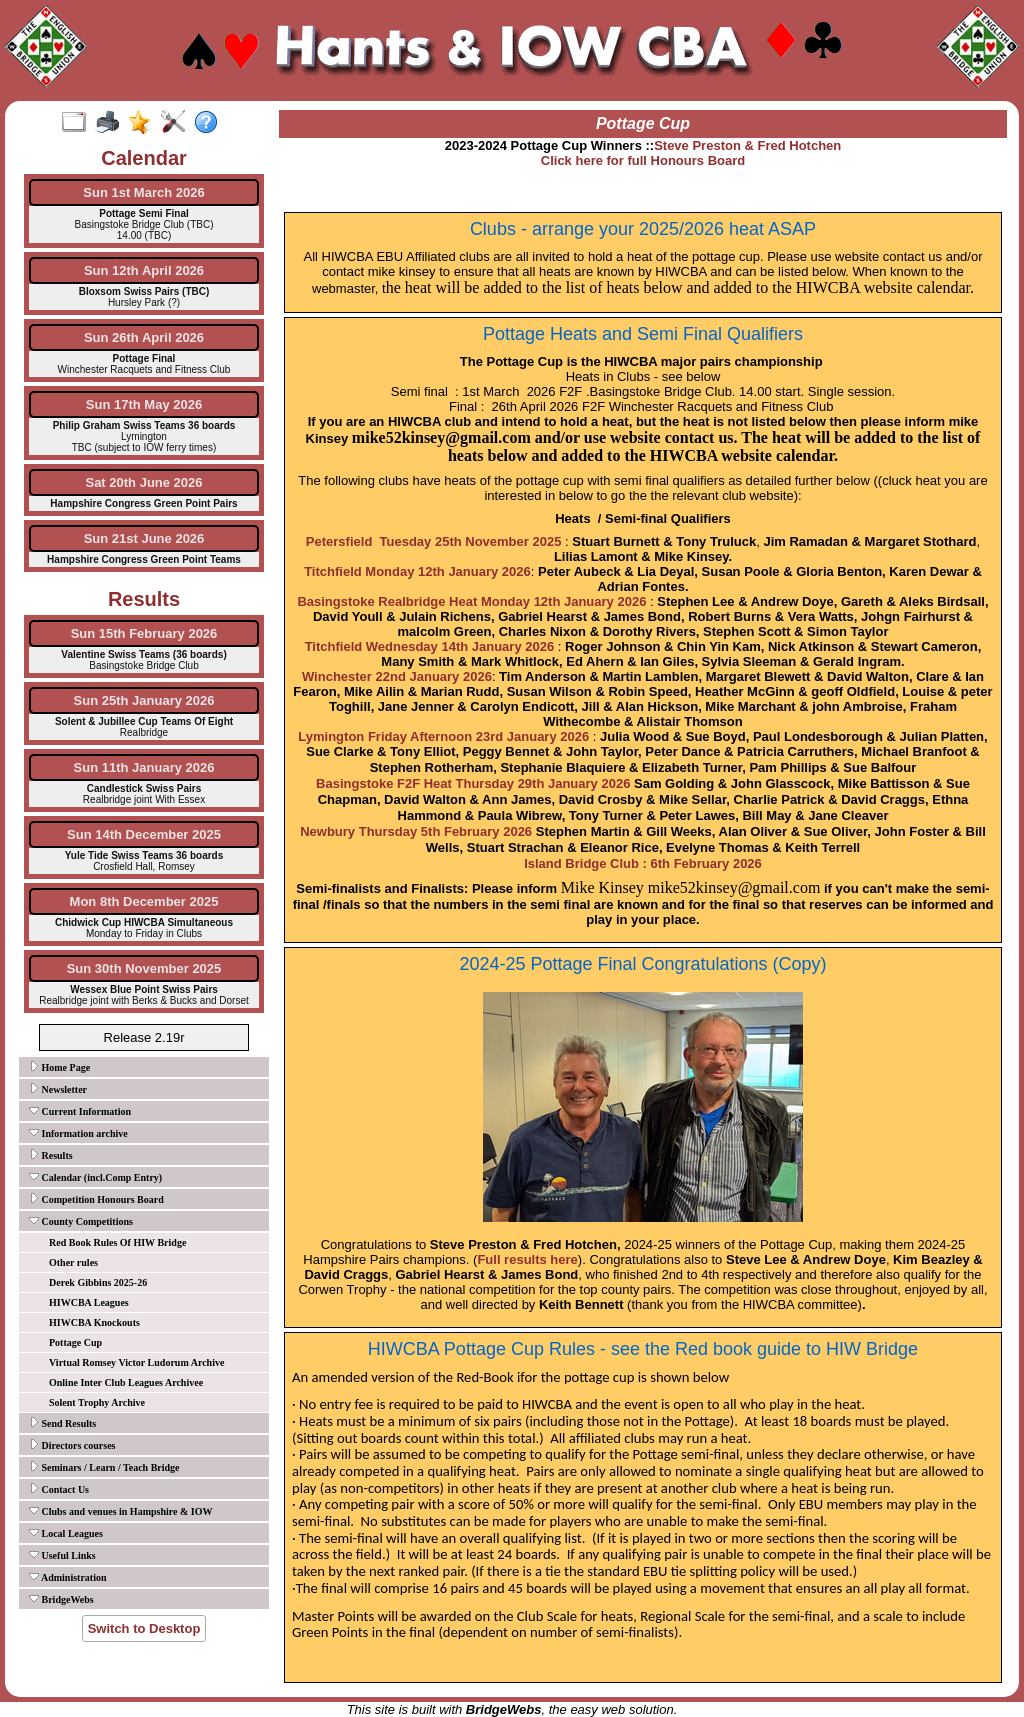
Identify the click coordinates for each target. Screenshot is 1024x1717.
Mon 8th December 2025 (144, 901)
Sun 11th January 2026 (144, 767)
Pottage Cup (75, 1342)
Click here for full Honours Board (643, 160)
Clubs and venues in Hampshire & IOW (120, 1511)
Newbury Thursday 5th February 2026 (416, 831)
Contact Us (59, 1489)
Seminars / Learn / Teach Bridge (104, 1467)
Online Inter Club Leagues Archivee (126, 1382)
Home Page (59, 1067)
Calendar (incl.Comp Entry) (95, 1177)
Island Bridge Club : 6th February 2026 (643, 863)
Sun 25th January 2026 (144, 700)
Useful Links (62, 1555)
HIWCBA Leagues (89, 1302)
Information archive (78, 1133)
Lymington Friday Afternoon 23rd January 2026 (443, 736)
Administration (68, 1577)
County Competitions (81, 1221)
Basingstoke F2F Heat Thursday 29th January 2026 (473, 783)
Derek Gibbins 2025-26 (98, 1282)
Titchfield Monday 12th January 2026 (417, 571)
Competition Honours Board (96, 1199)
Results (51, 1155)
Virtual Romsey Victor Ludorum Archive (136, 1362)
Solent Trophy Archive (97, 1402)
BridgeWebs (61, 1599)
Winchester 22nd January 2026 (397, 676)
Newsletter (58, 1089)
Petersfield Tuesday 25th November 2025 (434, 541)
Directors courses (72, 1445)
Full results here (527, 1259)
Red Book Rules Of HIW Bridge (117, 1242)
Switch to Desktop (144, 1628)
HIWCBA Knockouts (94, 1322)
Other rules (73, 1262)
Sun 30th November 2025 (144, 968)
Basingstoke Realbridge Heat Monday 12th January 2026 (471, 601)
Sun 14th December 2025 (144, 834)
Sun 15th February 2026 (144, 633)
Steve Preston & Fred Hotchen (747, 145)
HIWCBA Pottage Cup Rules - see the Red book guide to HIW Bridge (643, 1349)
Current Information (80, 1111)
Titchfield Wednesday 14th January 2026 (430, 646)
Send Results (62, 1423)
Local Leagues (66, 1533)
